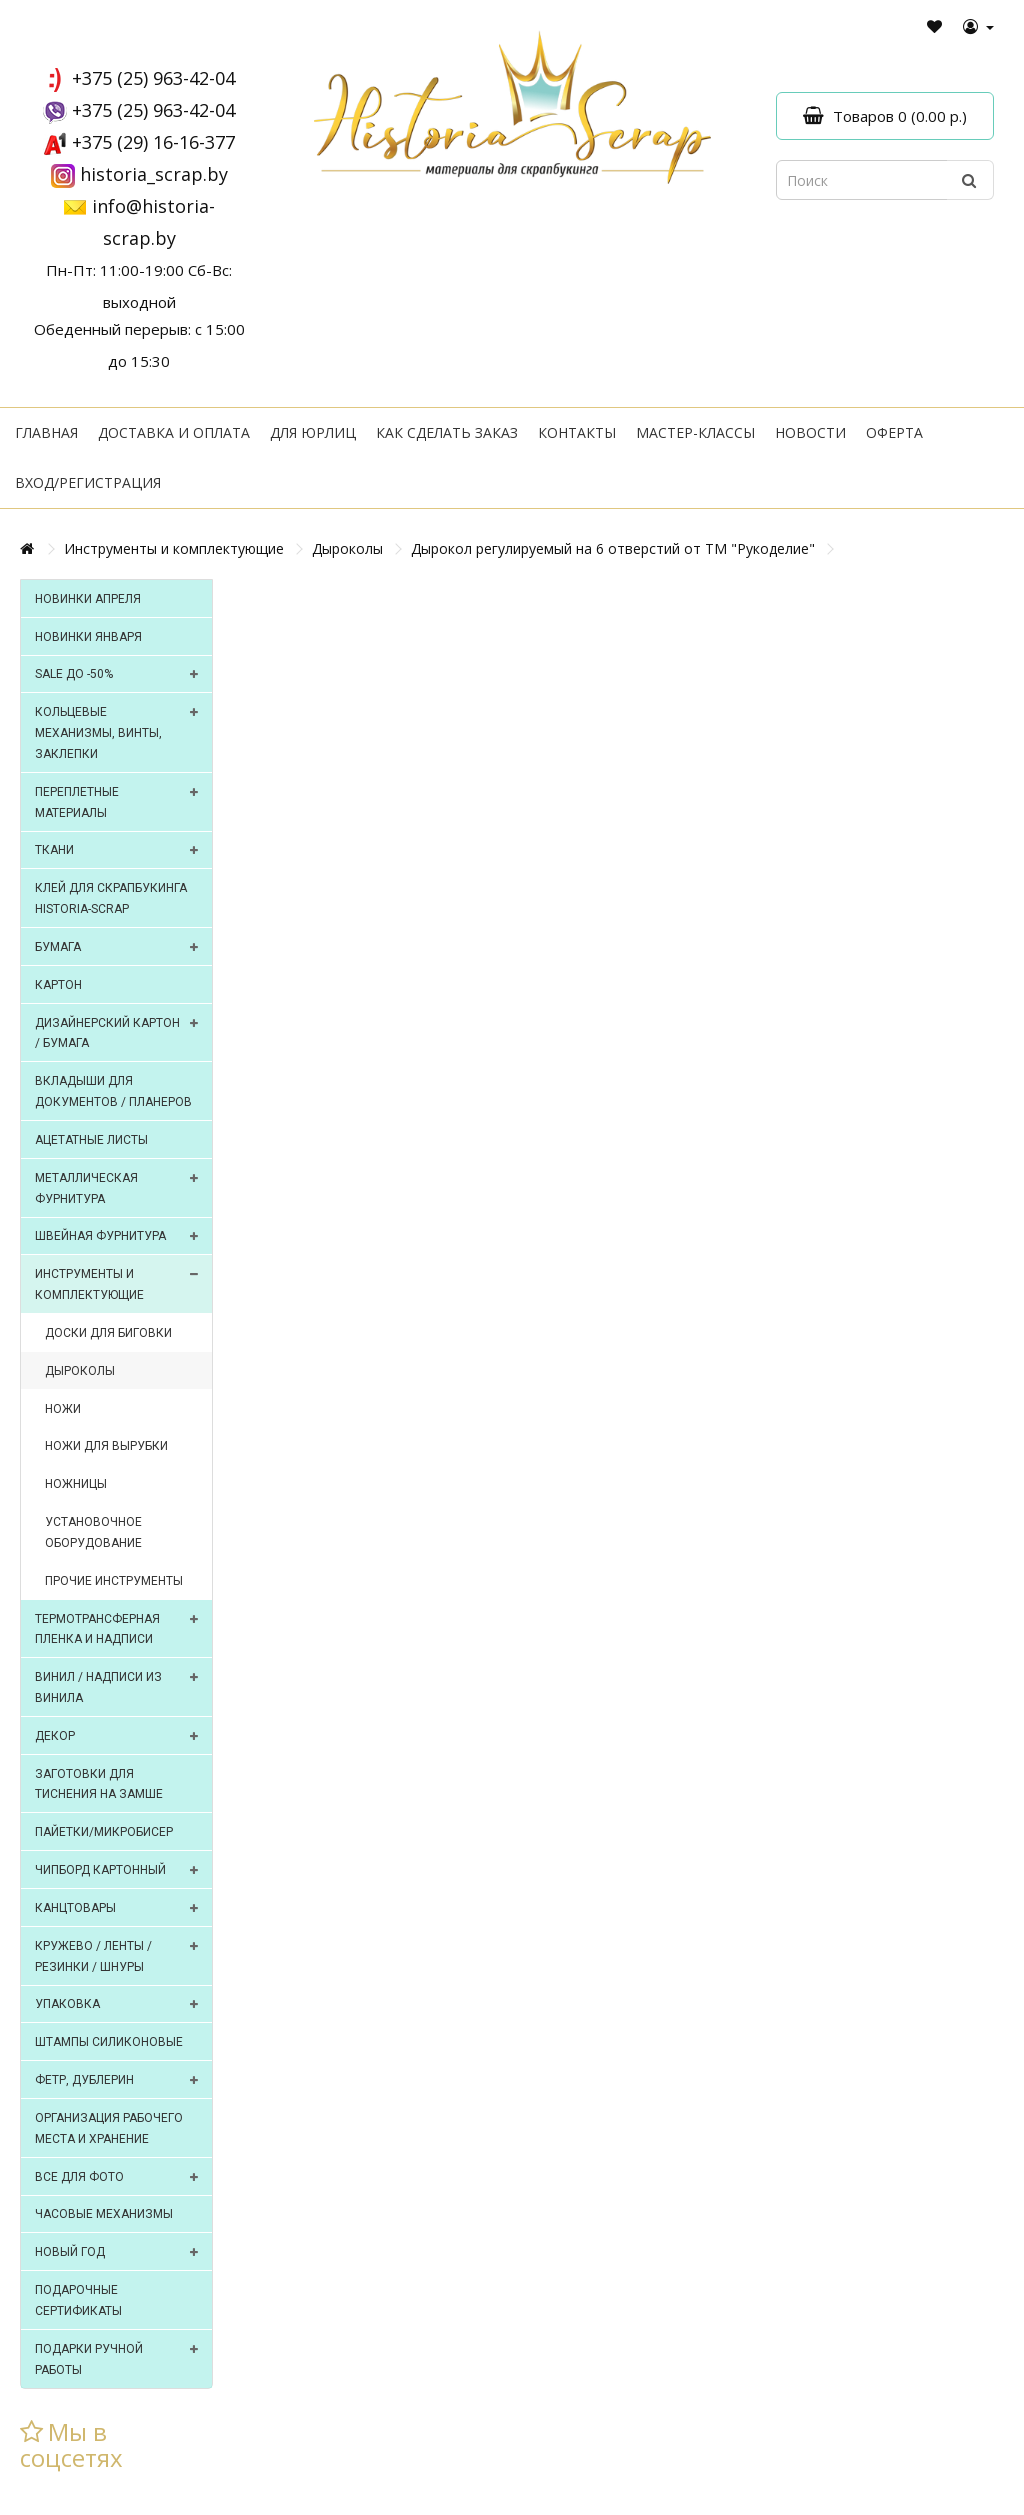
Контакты (577, 432)
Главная (46, 432)
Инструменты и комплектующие (174, 548)
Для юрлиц (313, 432)
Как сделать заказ (447, 432)
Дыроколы (347, 548)
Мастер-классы (695, 432)
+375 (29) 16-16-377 (153, 142)
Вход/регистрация (88, 482)
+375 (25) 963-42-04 (153, 78)
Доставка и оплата (174, 432)
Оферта (894, 432)
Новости (810, 432)
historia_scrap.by (154, 174)
